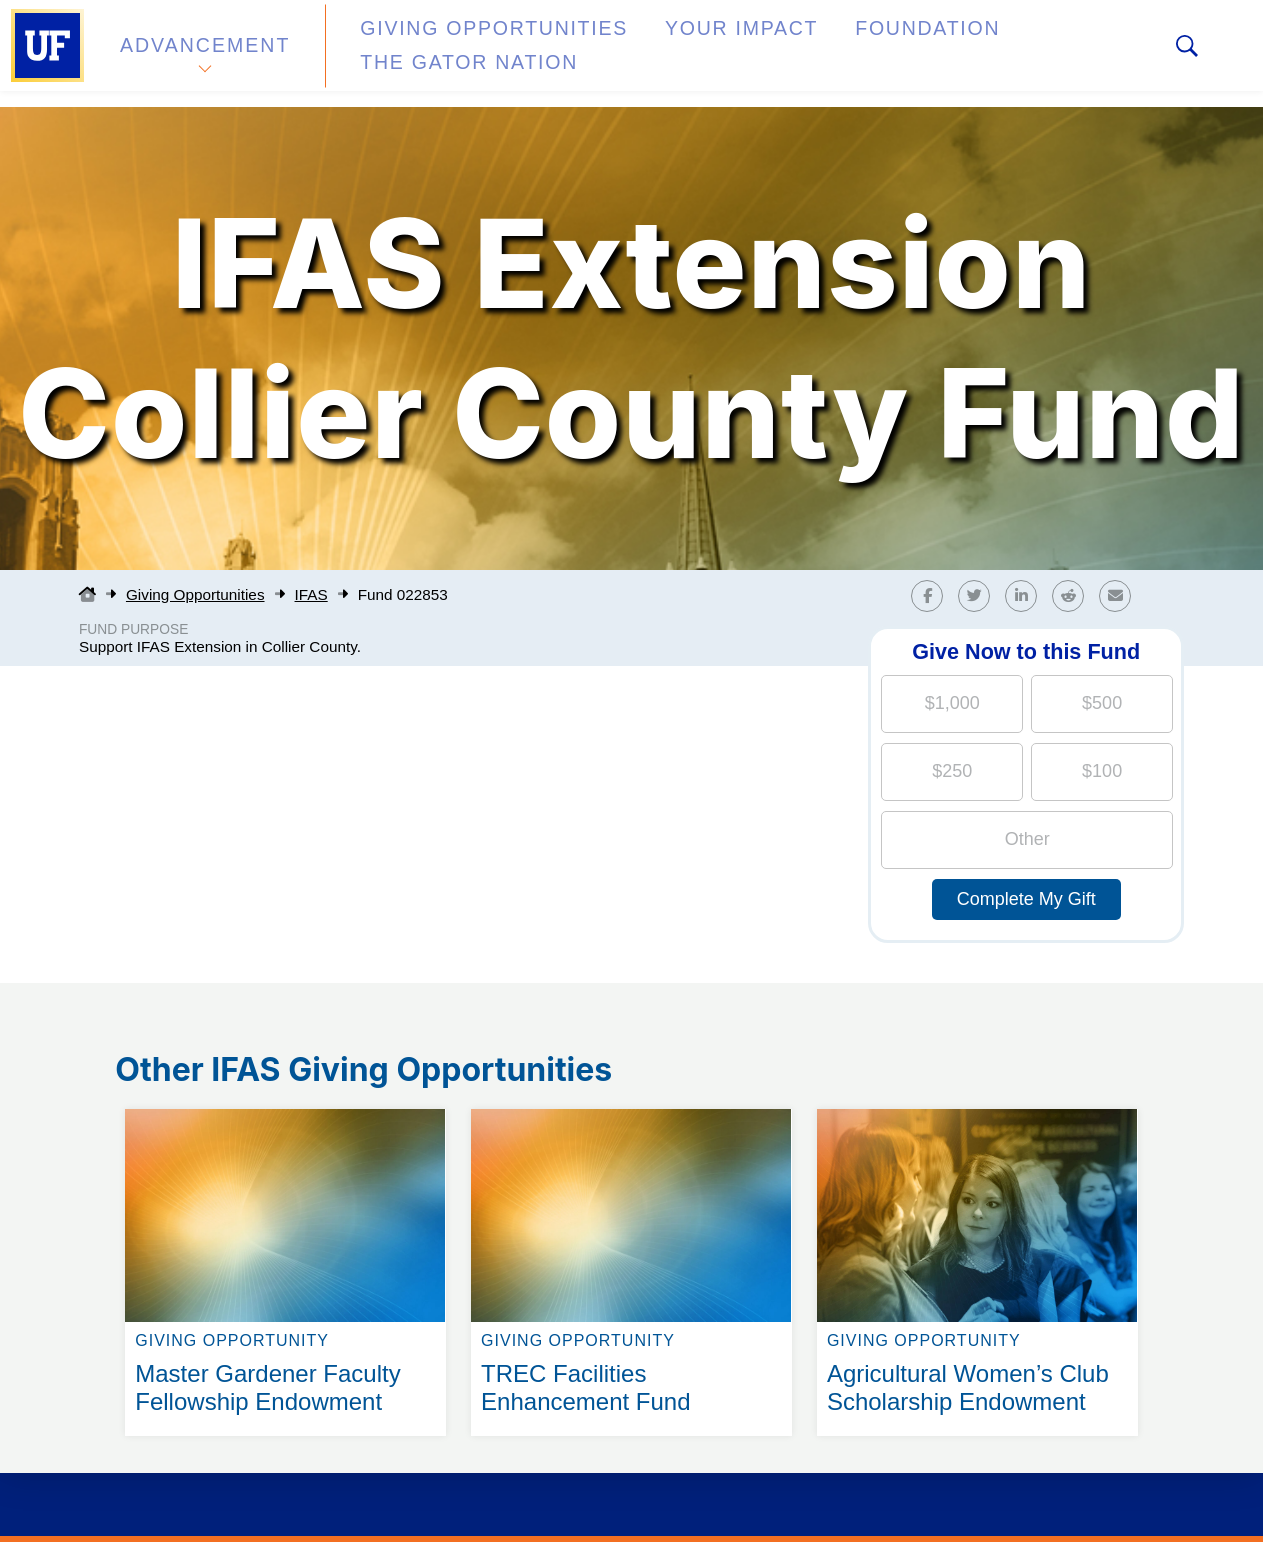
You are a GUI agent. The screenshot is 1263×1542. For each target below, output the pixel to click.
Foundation (826, 53)
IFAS (311, 594)
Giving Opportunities (455, 53)
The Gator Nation (1013, 53)
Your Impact (666, 53)
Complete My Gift (1026, 899)
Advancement (204, 53)
